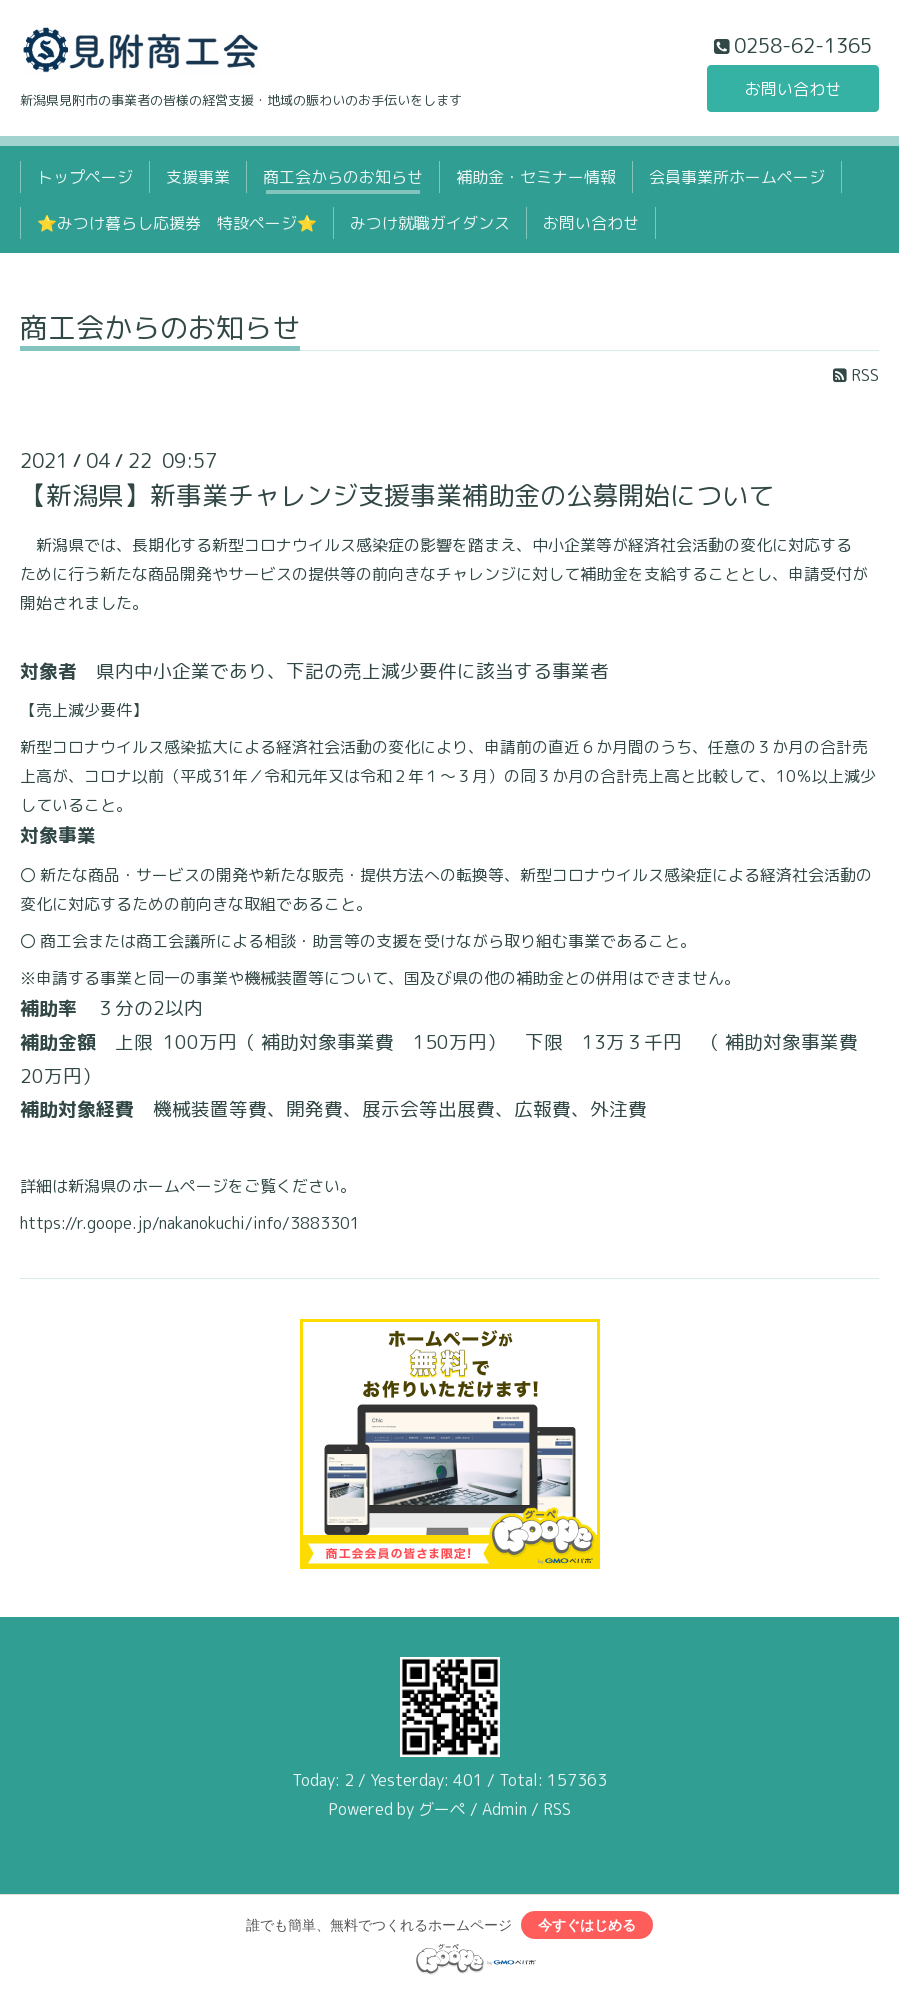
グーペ (442, 1809)
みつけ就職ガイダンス (430, 223)
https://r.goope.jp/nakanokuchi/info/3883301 (190, 1223)
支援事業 (198, 177)
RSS (856, 375)
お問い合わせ (793, 89)
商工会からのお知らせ (343, 177)
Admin (504, 1809)
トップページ (85, 177)
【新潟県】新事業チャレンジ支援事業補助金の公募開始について (397, 495)
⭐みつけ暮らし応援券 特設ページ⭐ (177, 223)
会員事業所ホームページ (737, 177)
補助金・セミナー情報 (536, 177)
